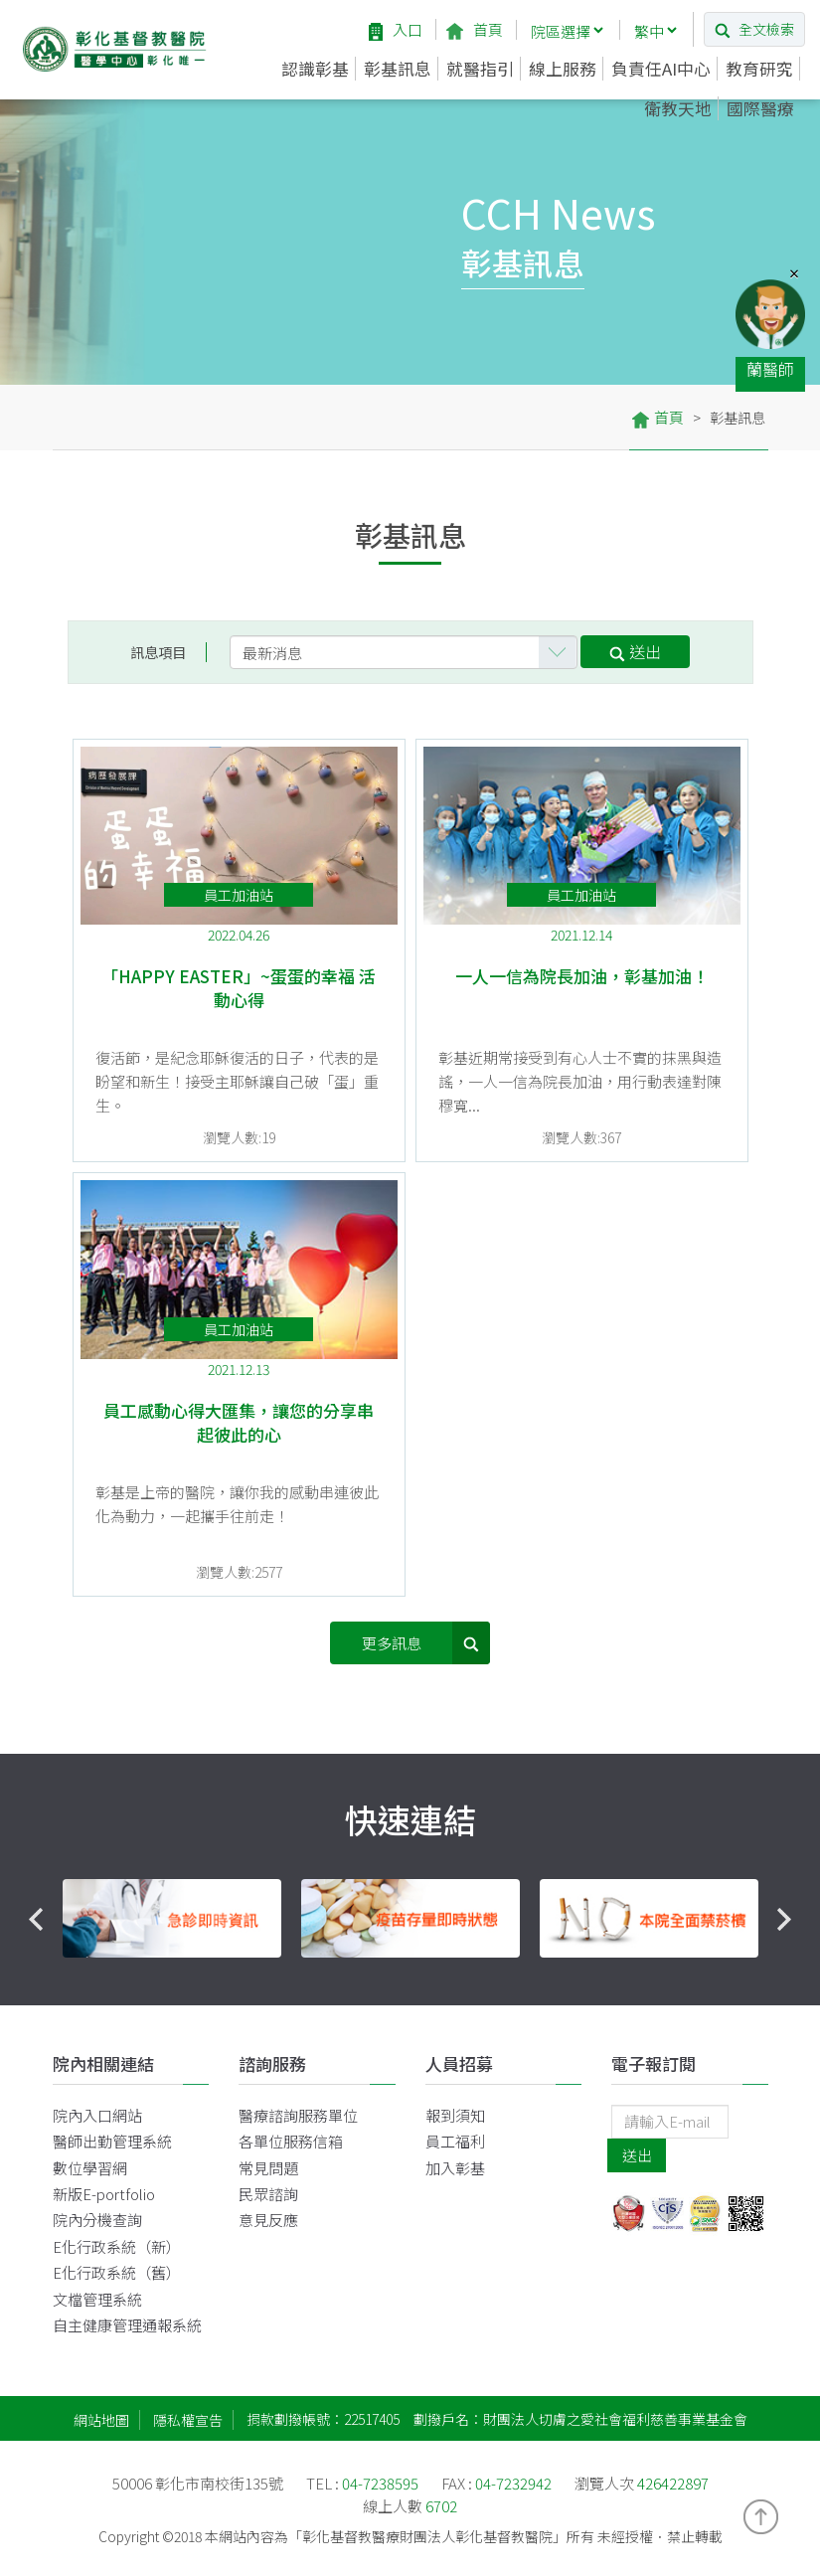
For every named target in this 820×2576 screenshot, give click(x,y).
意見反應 (268, 2219)
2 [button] (410, 1982)
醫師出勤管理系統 (112, 2141)
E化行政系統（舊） (117, 2272)
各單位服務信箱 (291, 2141)
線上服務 (562, 69)
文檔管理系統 (97, 2299)
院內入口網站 (97, 2115)
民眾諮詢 (268, 2193)
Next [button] (784, 1920)
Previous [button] (36, 1920)
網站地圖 (101, 2420)
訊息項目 (158, 652)
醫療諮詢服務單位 (298, 2115)
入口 (395, 29)
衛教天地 (678, 108)
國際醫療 (760, 108)
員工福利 (455, 2141)
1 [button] (381, 1982)
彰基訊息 (397, 69)
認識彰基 (315, 69)
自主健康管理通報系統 (127, 2325)
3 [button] (440, 1982)
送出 (635, 651)
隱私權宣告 (188, 2420)
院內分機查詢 (97, 2219)
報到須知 (455, 2115)
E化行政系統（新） (117, 2246)
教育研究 (759, 69)
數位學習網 (90, 2167)
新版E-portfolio (104, 2193)
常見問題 (268, 2167)
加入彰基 (455, 2167)
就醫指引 (480, 69)
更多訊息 (426, 1643)
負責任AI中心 (661, 69)
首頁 (474, 29)
